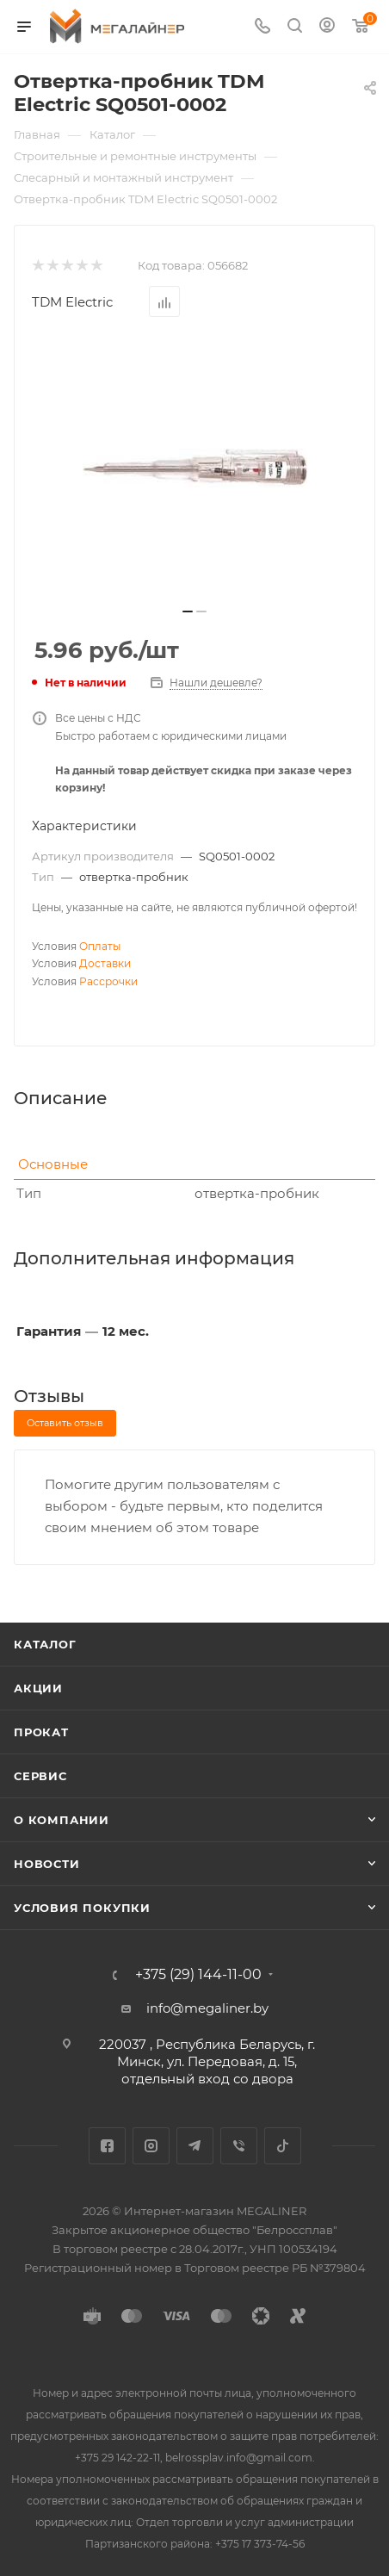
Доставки (105, 963)
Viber (238, 2145)
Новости (47, 1864)
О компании (61, 1820)
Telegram (194, 2145)
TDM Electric (72, 302)
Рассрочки (108, 981)
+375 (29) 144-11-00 (198, 1975)
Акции (38, 1688)
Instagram (151, 2145)
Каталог (45, 1644)
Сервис (40, 1776)
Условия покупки (82, 1908)
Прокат (41, 1732)
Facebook (107, 2145)
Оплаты (99, 946)
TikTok (282, 2145)
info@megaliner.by (207, 2008)
